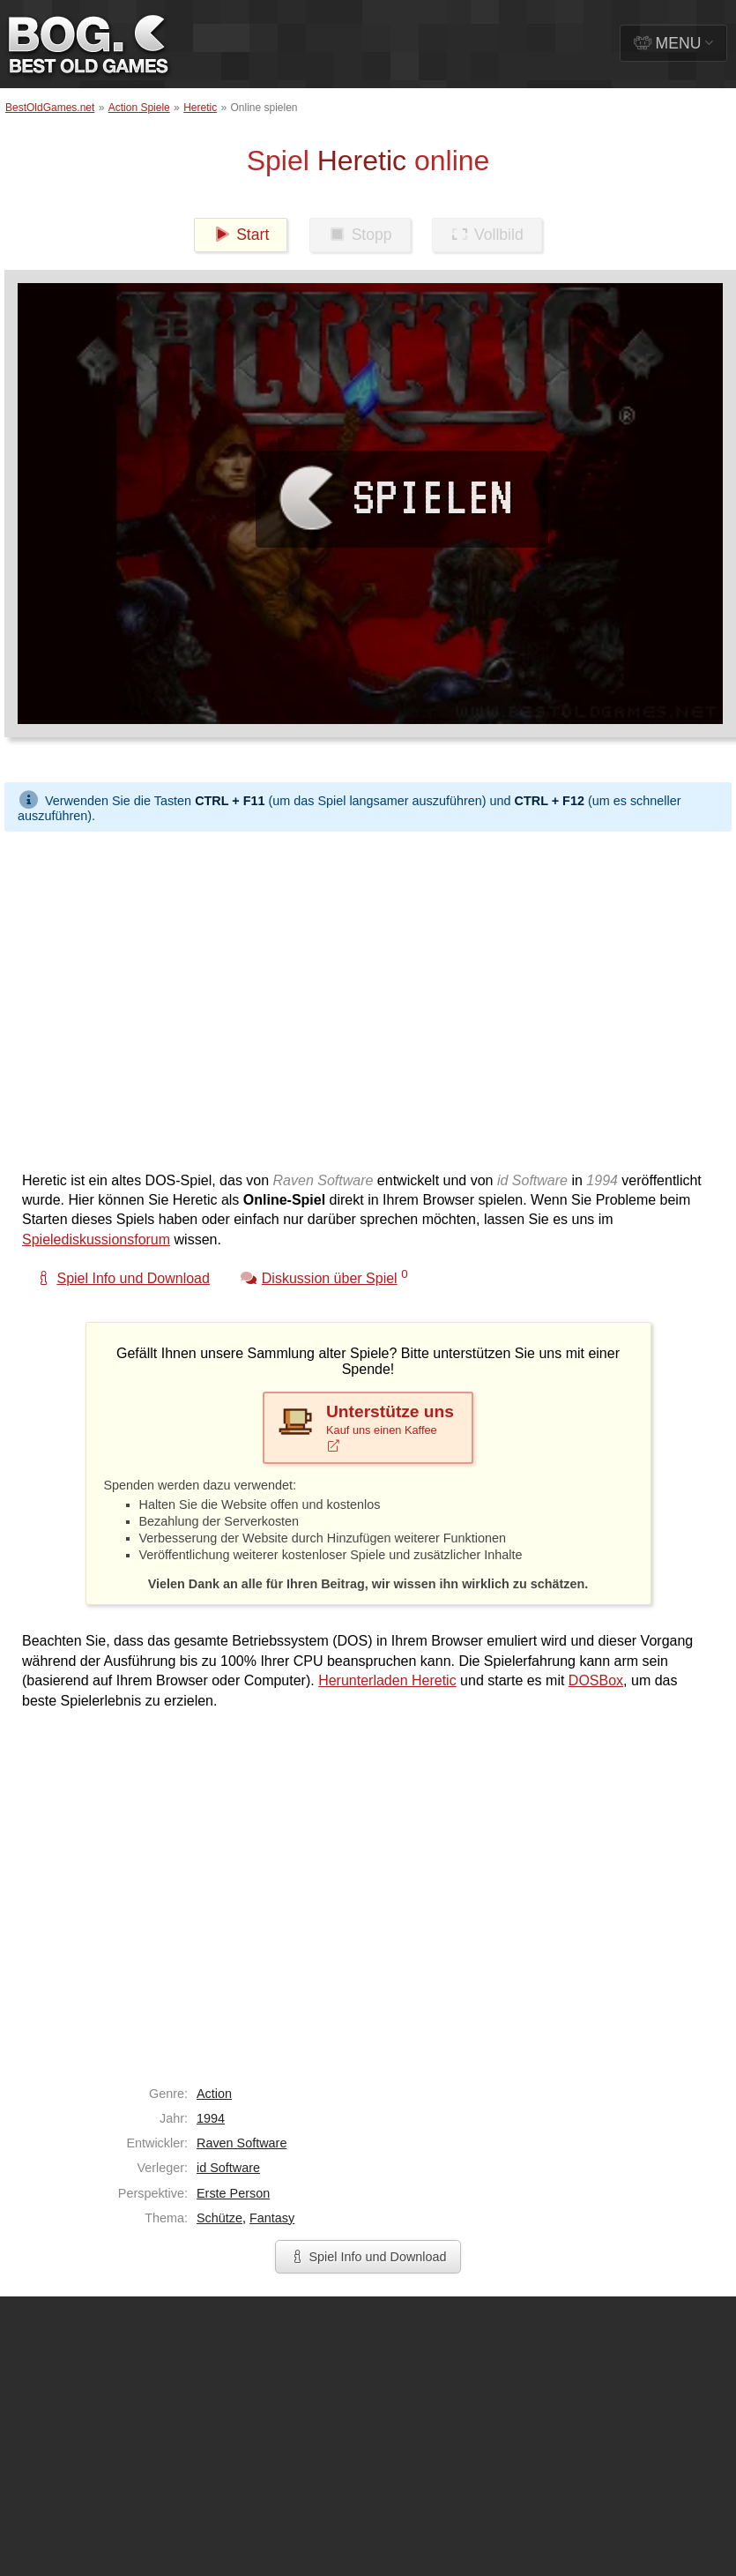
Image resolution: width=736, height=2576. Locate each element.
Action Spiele (139, 107)
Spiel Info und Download (367, 2257)
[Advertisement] (165, 997)
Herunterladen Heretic (387, 1680)
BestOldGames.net (49, 107)
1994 (211, 2118)
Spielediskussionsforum (96, 1239)
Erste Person (233, 2193)
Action (214, 2094)
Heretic (200, 107)
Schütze (219, 2218)
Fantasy (271, 2218)
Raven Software (241, 2143)
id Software (228, 2168)
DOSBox (596, 1680)
